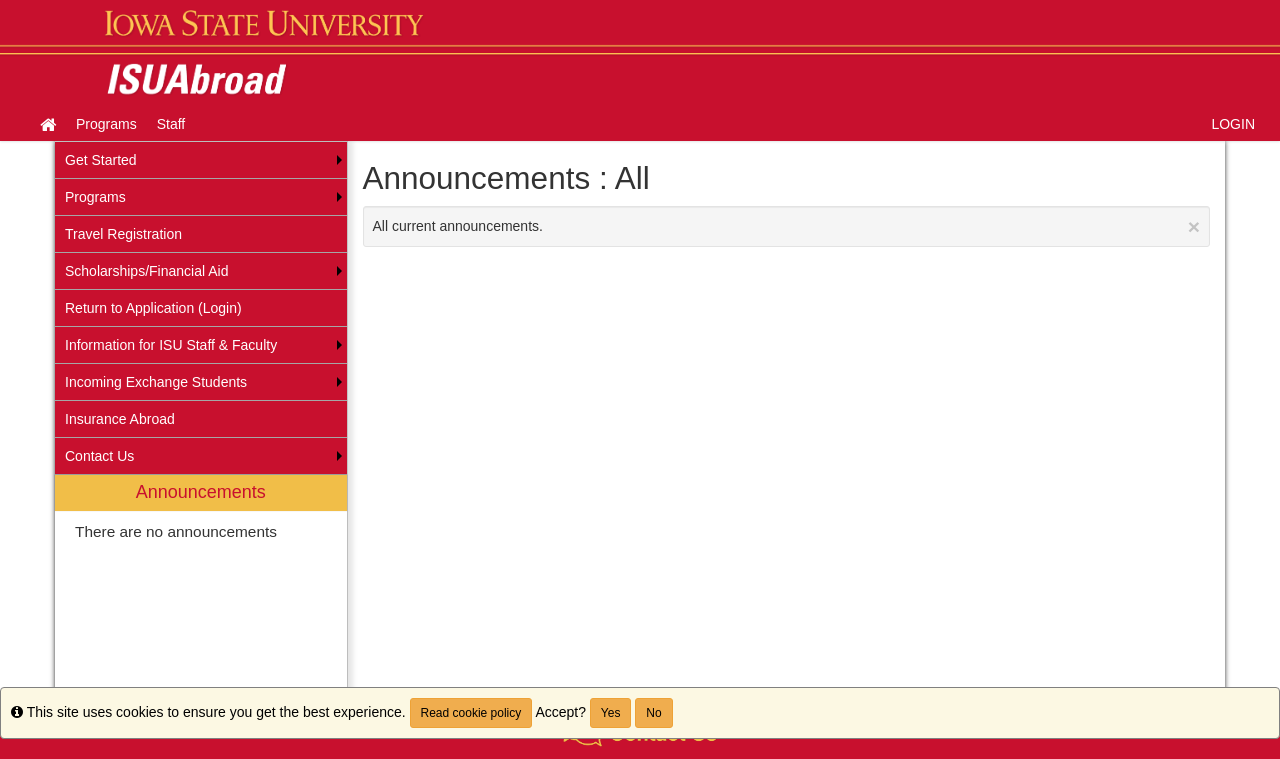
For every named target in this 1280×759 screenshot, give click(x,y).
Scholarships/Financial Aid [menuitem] (146, 271)
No (653, 713)
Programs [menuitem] (95, 197)
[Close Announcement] (1194, 226)
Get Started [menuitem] (101, 160)
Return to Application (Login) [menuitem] (153, 308)
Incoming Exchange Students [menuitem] (156, 382)
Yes (611, 713)
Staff (171, 124)
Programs (106, 124)
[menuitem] (201, 590)
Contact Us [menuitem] (99, 456)
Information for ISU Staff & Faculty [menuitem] (171, 345)
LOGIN (1233, 124)
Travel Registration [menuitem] (123, 234)
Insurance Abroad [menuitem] (120, 419)
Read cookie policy (471, 713)
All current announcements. (787, 226)
